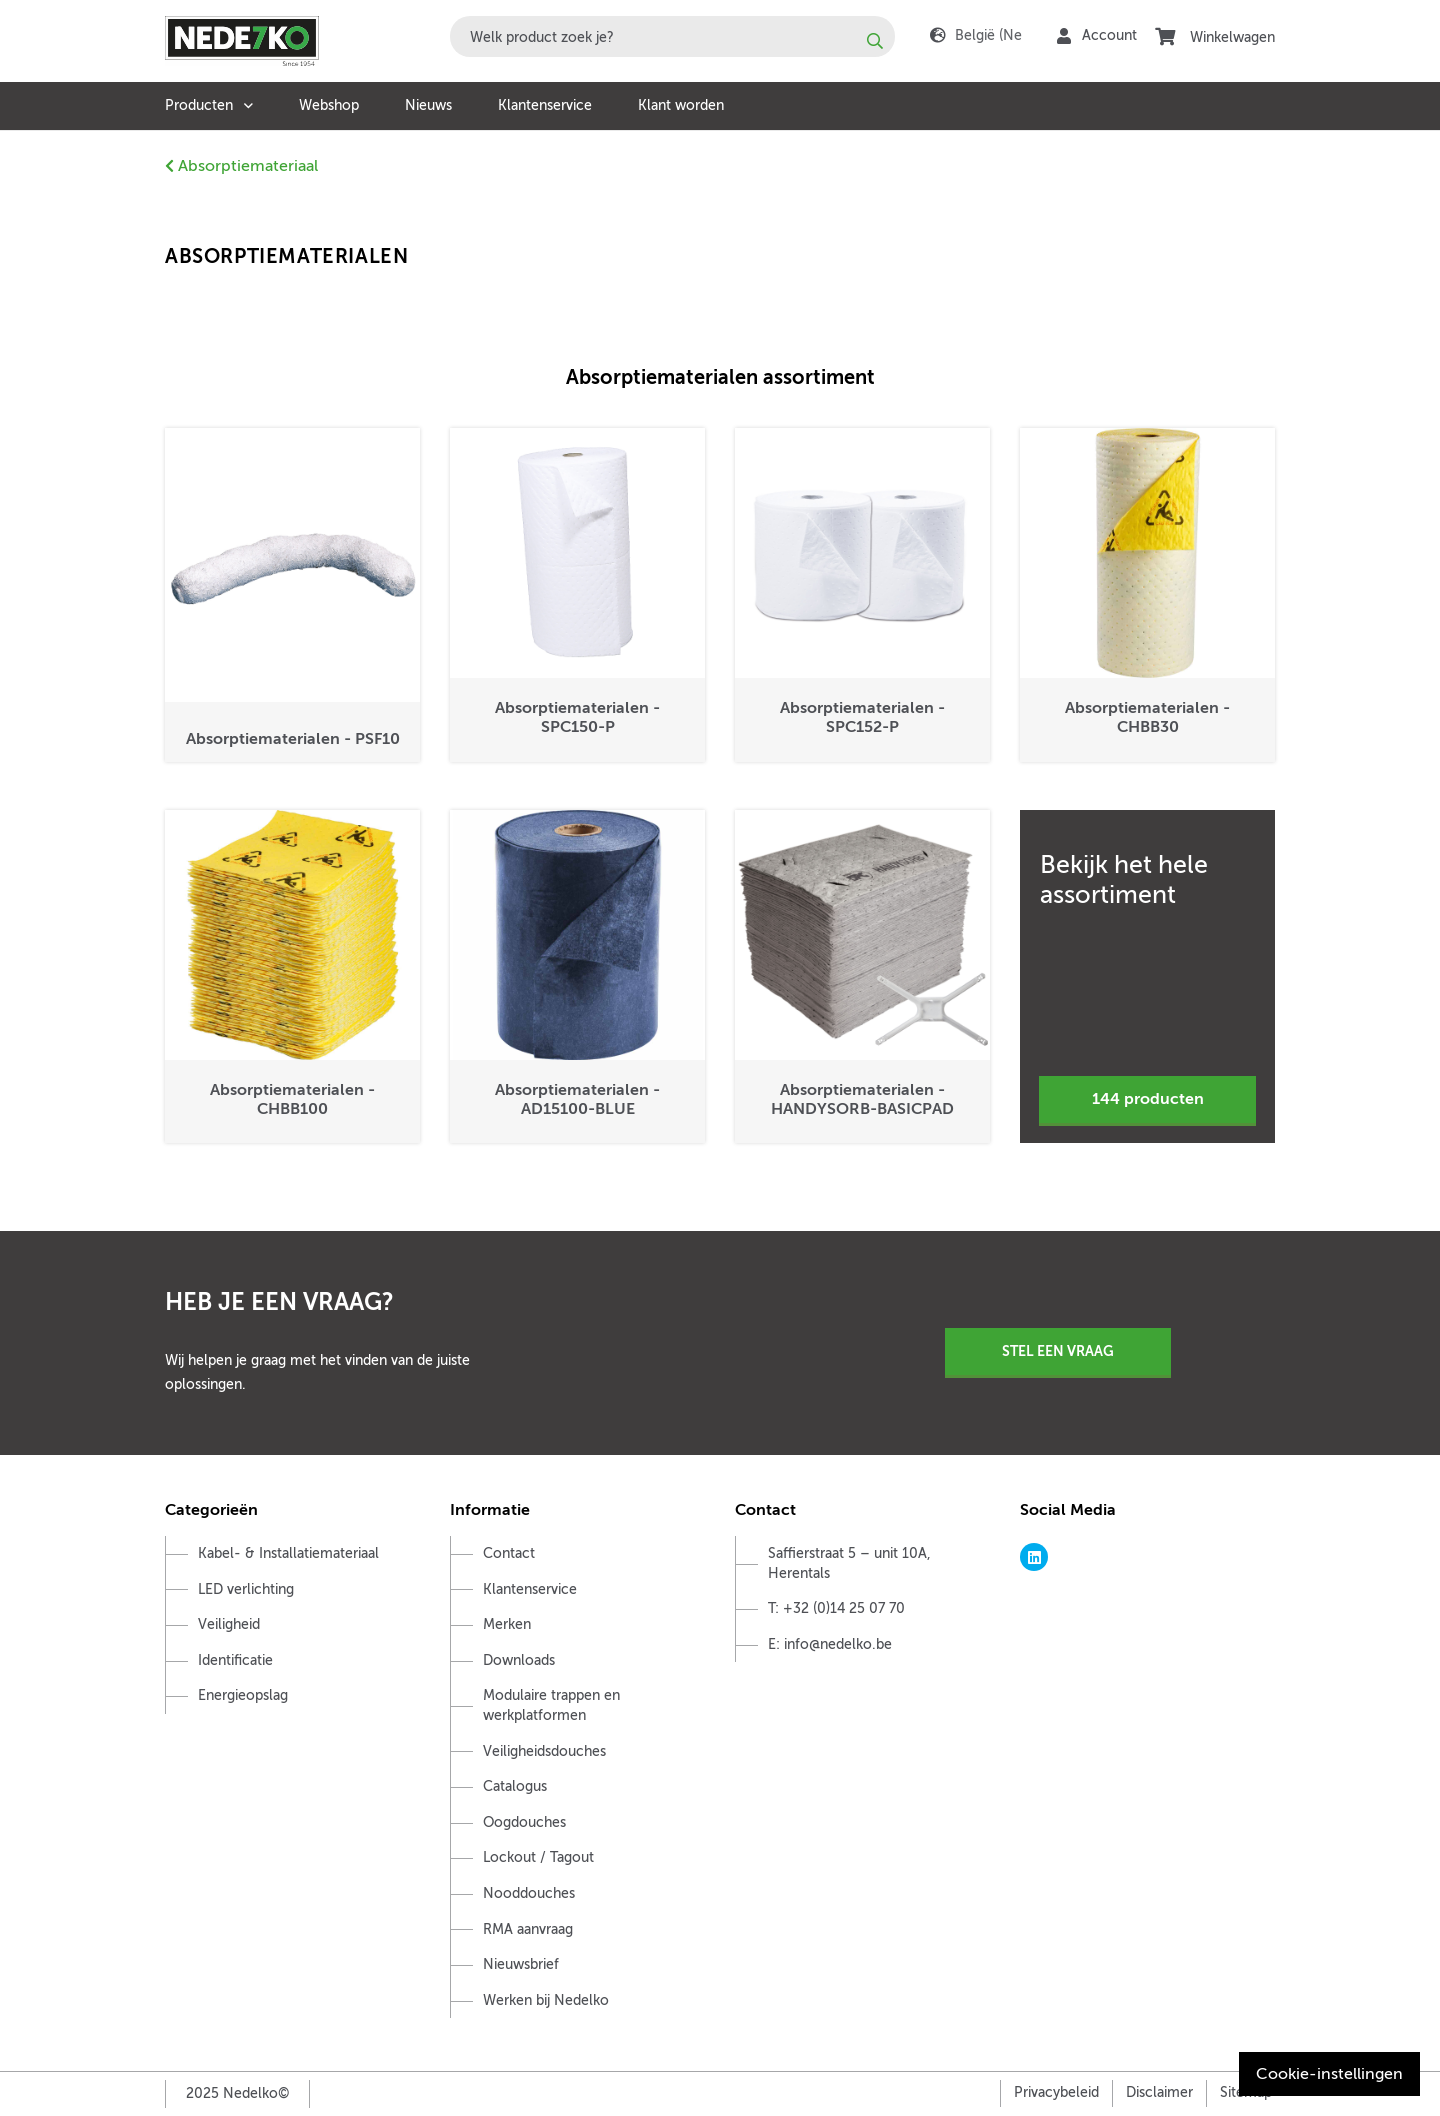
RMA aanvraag (528, 1929)
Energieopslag (243, 1695)
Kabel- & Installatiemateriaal (288, 1553)
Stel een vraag (1058, 1351)
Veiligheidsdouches (544, 1751)
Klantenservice (545, 105)
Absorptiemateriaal (241, 166)
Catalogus (515, 1786)
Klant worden (681, 105)
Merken (507, 1624)
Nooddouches (529, 1893)
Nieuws (428, 105)
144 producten (1148, 1099)
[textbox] (672, 36)
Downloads (519, 1660)
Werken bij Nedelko (546, 2000)
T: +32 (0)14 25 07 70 (836, 1608)
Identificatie (235, 1660)
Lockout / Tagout (538, 1857)
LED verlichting (246, 1589)
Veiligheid (229, 1624)
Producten (199, 105)
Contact (509, 1553)
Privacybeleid (1056, 2092)
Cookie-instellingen (1329, 2074)
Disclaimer (1159, 2092)
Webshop (329, 105)
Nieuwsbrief (521, 1964)
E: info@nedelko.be (830, 1644)
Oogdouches (524, 1822)
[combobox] (672, 36)
